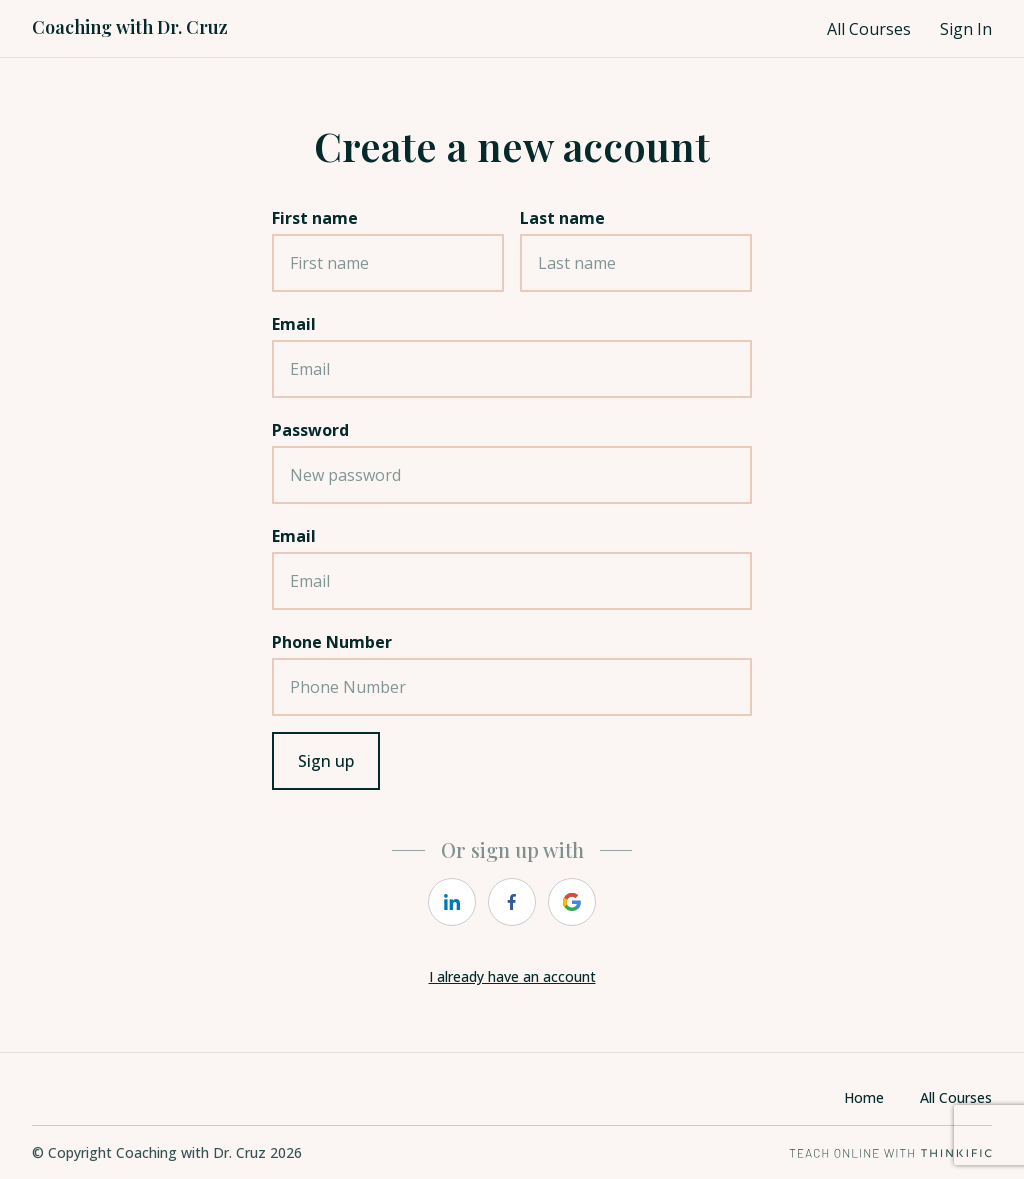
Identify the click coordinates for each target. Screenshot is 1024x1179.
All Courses (869, 29)
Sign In (966, 29)
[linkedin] (452, 902)
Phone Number (332, 642)
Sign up (326, 761)
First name (315, 218)
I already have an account (512, 976)
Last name (562, 218)
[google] (572, 902)
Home (864, 1097)
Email (294, 324)
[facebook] (512, 902)
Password (310, 430)
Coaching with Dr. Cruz (130, 27)
